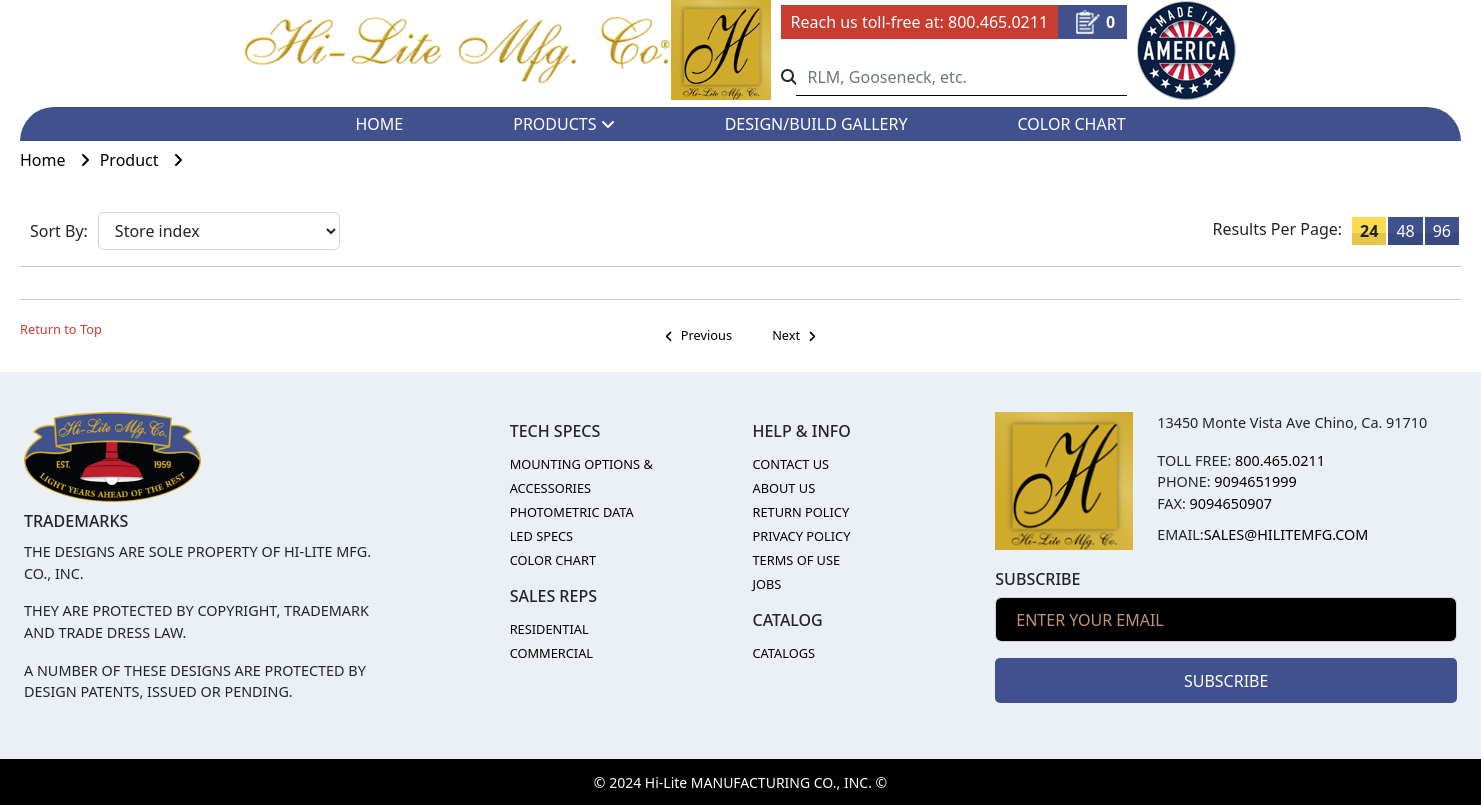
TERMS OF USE (796, 560)
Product (146, 160)
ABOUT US (783, 488)
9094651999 (1255, 481)
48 (1405, 231)
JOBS (766, 584)
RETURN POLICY (800, 512)
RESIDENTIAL (549, 629)
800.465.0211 (998, 22)
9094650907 (1231, 503)
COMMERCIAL (551, 653)
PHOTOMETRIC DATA (572, 512)
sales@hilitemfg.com (1286, 534)
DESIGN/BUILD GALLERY (816, 124)
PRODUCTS (563, 124)
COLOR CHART (1072, 124)
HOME (379, 124)
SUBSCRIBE (1226, 681)
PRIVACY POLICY (801, 536)
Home (60, 160)
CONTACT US (790, 464)
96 (1442, 231)
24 (1369, 231)
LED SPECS (542, 536)
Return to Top (61, 329)
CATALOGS (783, 653)
